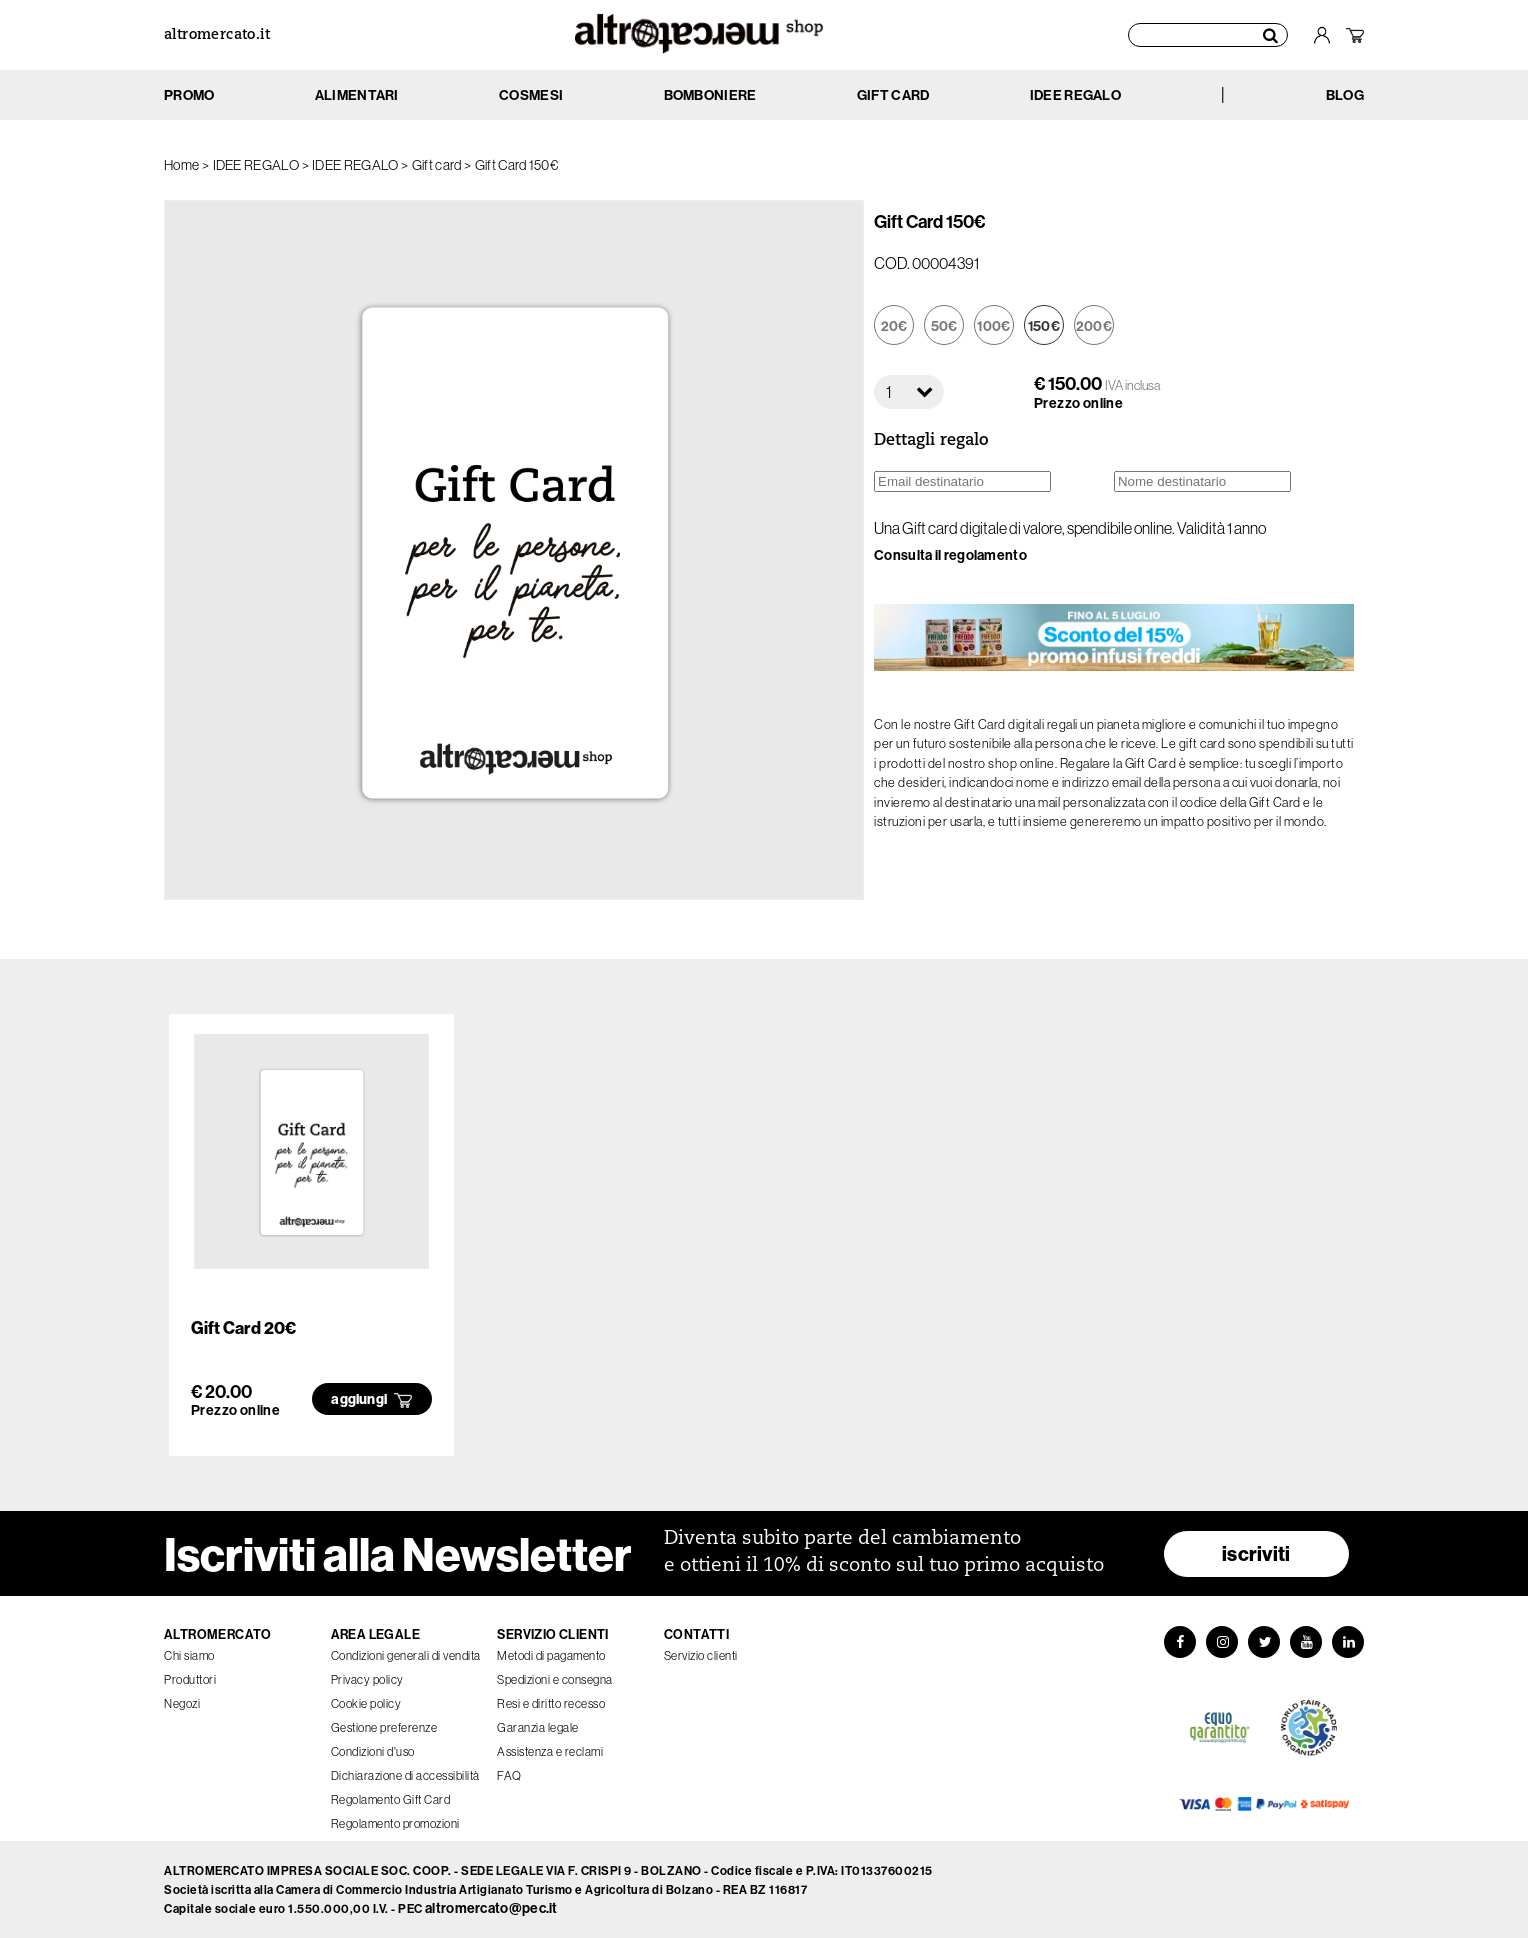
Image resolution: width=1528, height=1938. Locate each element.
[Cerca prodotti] (1208, 35)
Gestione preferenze (384, 1727)
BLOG (1345, 95)
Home (181, 165)
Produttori (190, 1679)
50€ (944, 326)
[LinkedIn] (1348, 1642)
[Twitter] (1264, 1642)
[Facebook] (1180, 1642)
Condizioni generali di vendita (406, 1655)
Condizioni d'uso (373, 1751)
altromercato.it (217, 35)
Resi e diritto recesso (551, 1703)
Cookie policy (366, 1703)
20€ (894, 326)
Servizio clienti (701, 1655)
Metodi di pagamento (551, 1655)
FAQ (509, 1775)
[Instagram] (1222, 1642)
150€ (1044, 326)
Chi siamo (189, 1655)
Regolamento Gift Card (391, 1799)
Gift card (437, 165)
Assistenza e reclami (550, 1751)
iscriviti (1256, 1553)
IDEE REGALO (256, 165)
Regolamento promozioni (395, 1823)
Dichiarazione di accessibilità (405, 1775)
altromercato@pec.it (491, 1908)
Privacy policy (367, 1679)
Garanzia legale (538, 1727)
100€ (993, 326)
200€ (1094, 326)
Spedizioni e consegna (555, 1679)
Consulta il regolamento (950, 555)
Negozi (182, 1703)
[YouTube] (1306, 1642)
